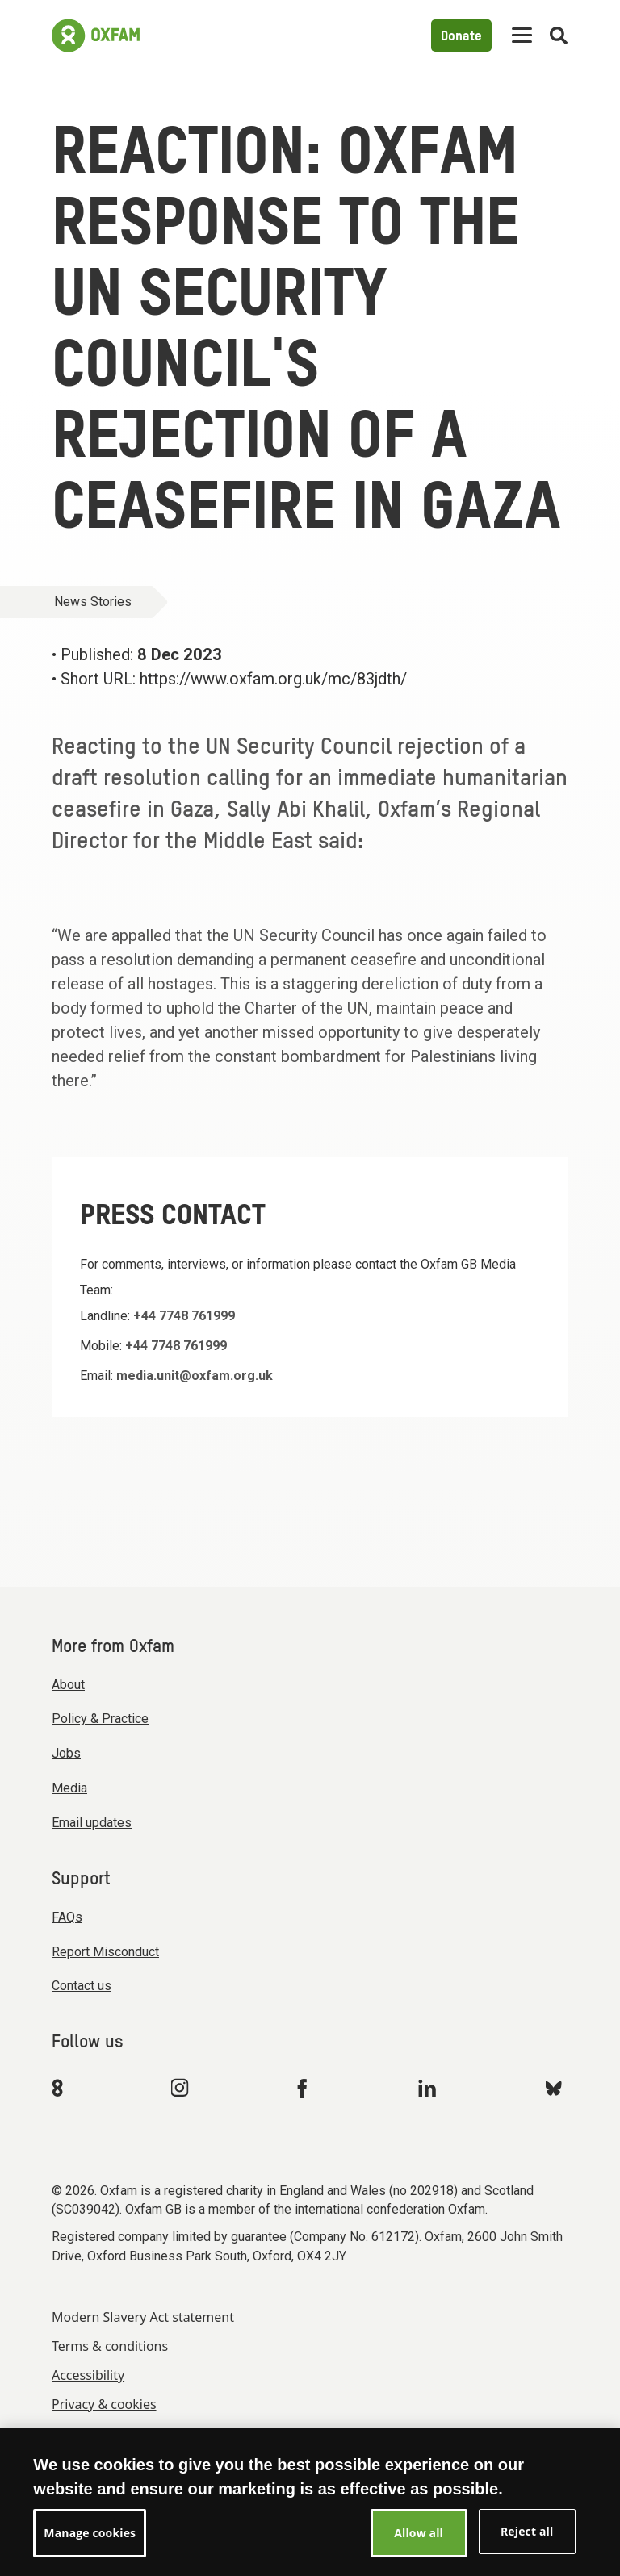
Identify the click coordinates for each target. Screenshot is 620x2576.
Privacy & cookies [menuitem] (104, 2404)
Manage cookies (98, 2433)
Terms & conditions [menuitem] (110, 2346)
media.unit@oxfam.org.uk (194, 1375)
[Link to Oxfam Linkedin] (429, 2088)
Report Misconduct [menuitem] (105, 1951)
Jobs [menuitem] (66, 1753)
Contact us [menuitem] (81, 1985)
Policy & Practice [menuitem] (100, 1718)
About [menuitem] (68, 1684)
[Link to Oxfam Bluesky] (553, 2087)
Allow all (418, 2545)
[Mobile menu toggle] (522, 35)
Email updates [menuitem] (92, 1822)
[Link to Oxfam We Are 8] (60, 2087)
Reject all (527, 2543)
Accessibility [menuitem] (88, 2375)
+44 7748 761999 (184, 1316)
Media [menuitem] (69, 1788)
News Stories (93, 601)
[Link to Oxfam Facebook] (304, 2087)
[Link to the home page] (96, 35)
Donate (461, 37)
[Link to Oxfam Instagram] (179, 2087)
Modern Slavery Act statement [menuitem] (143, 2317)
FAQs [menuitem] (67, 1917)
